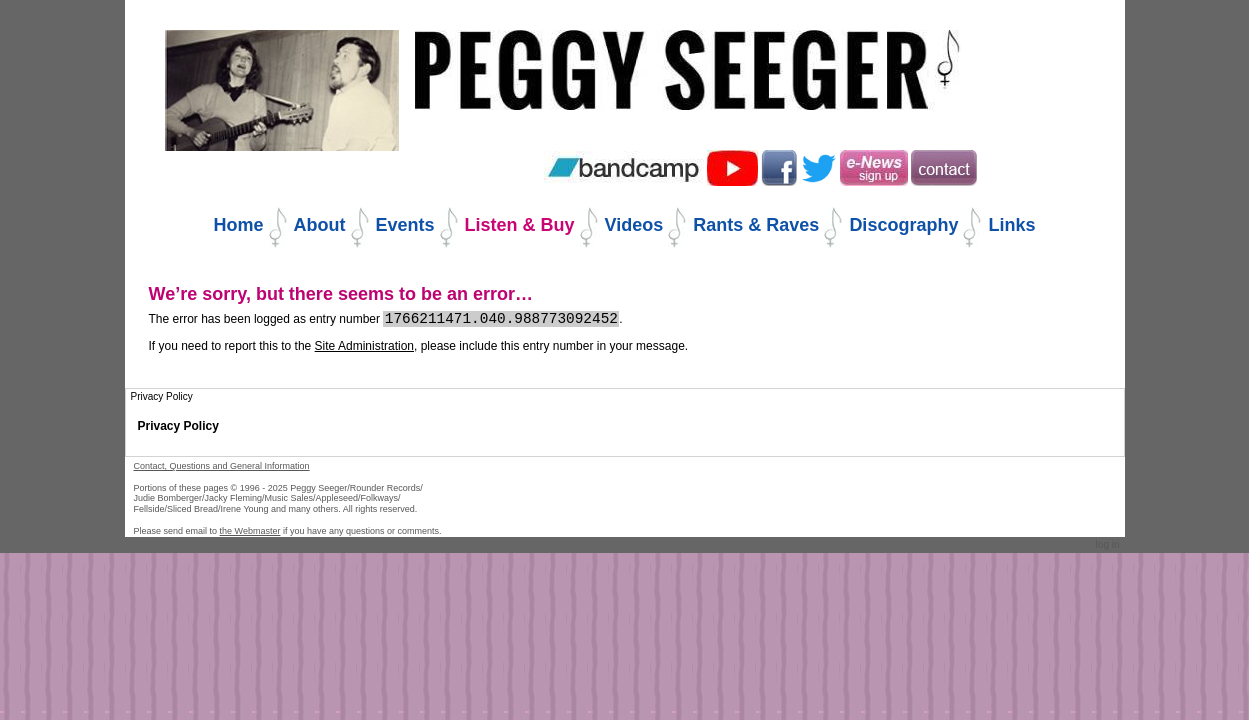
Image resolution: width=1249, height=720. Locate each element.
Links (1011, 225)
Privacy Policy (178, 426)
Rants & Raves (756, 225)
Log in (1108, 544)
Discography (903, 225)
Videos (634, 225)
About (320, 225)
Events (405, 225)
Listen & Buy (520, 225)
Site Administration (364, 346)
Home (239, 225)
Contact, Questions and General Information (222, 466)
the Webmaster (250, 531)
